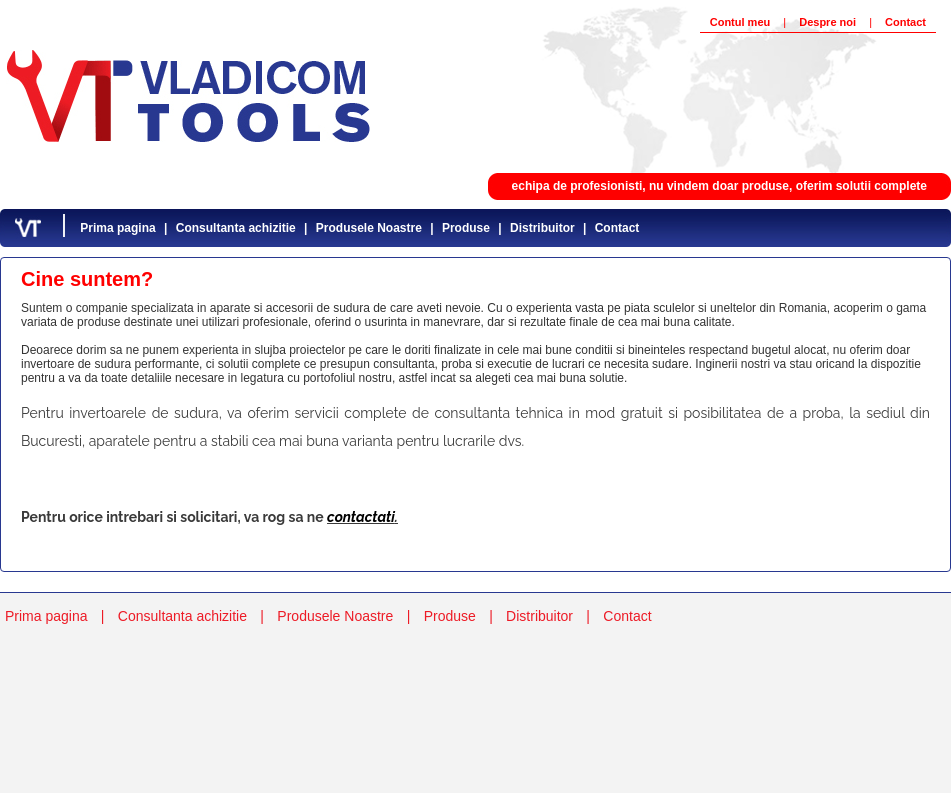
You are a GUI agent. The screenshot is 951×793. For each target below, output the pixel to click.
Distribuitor (542, 228)
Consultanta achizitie (236, 228)
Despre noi (827, 22)
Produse (466, 228)
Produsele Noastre (369, 228)
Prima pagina (117, 228)
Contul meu (740, 22)
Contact (905, 22)
